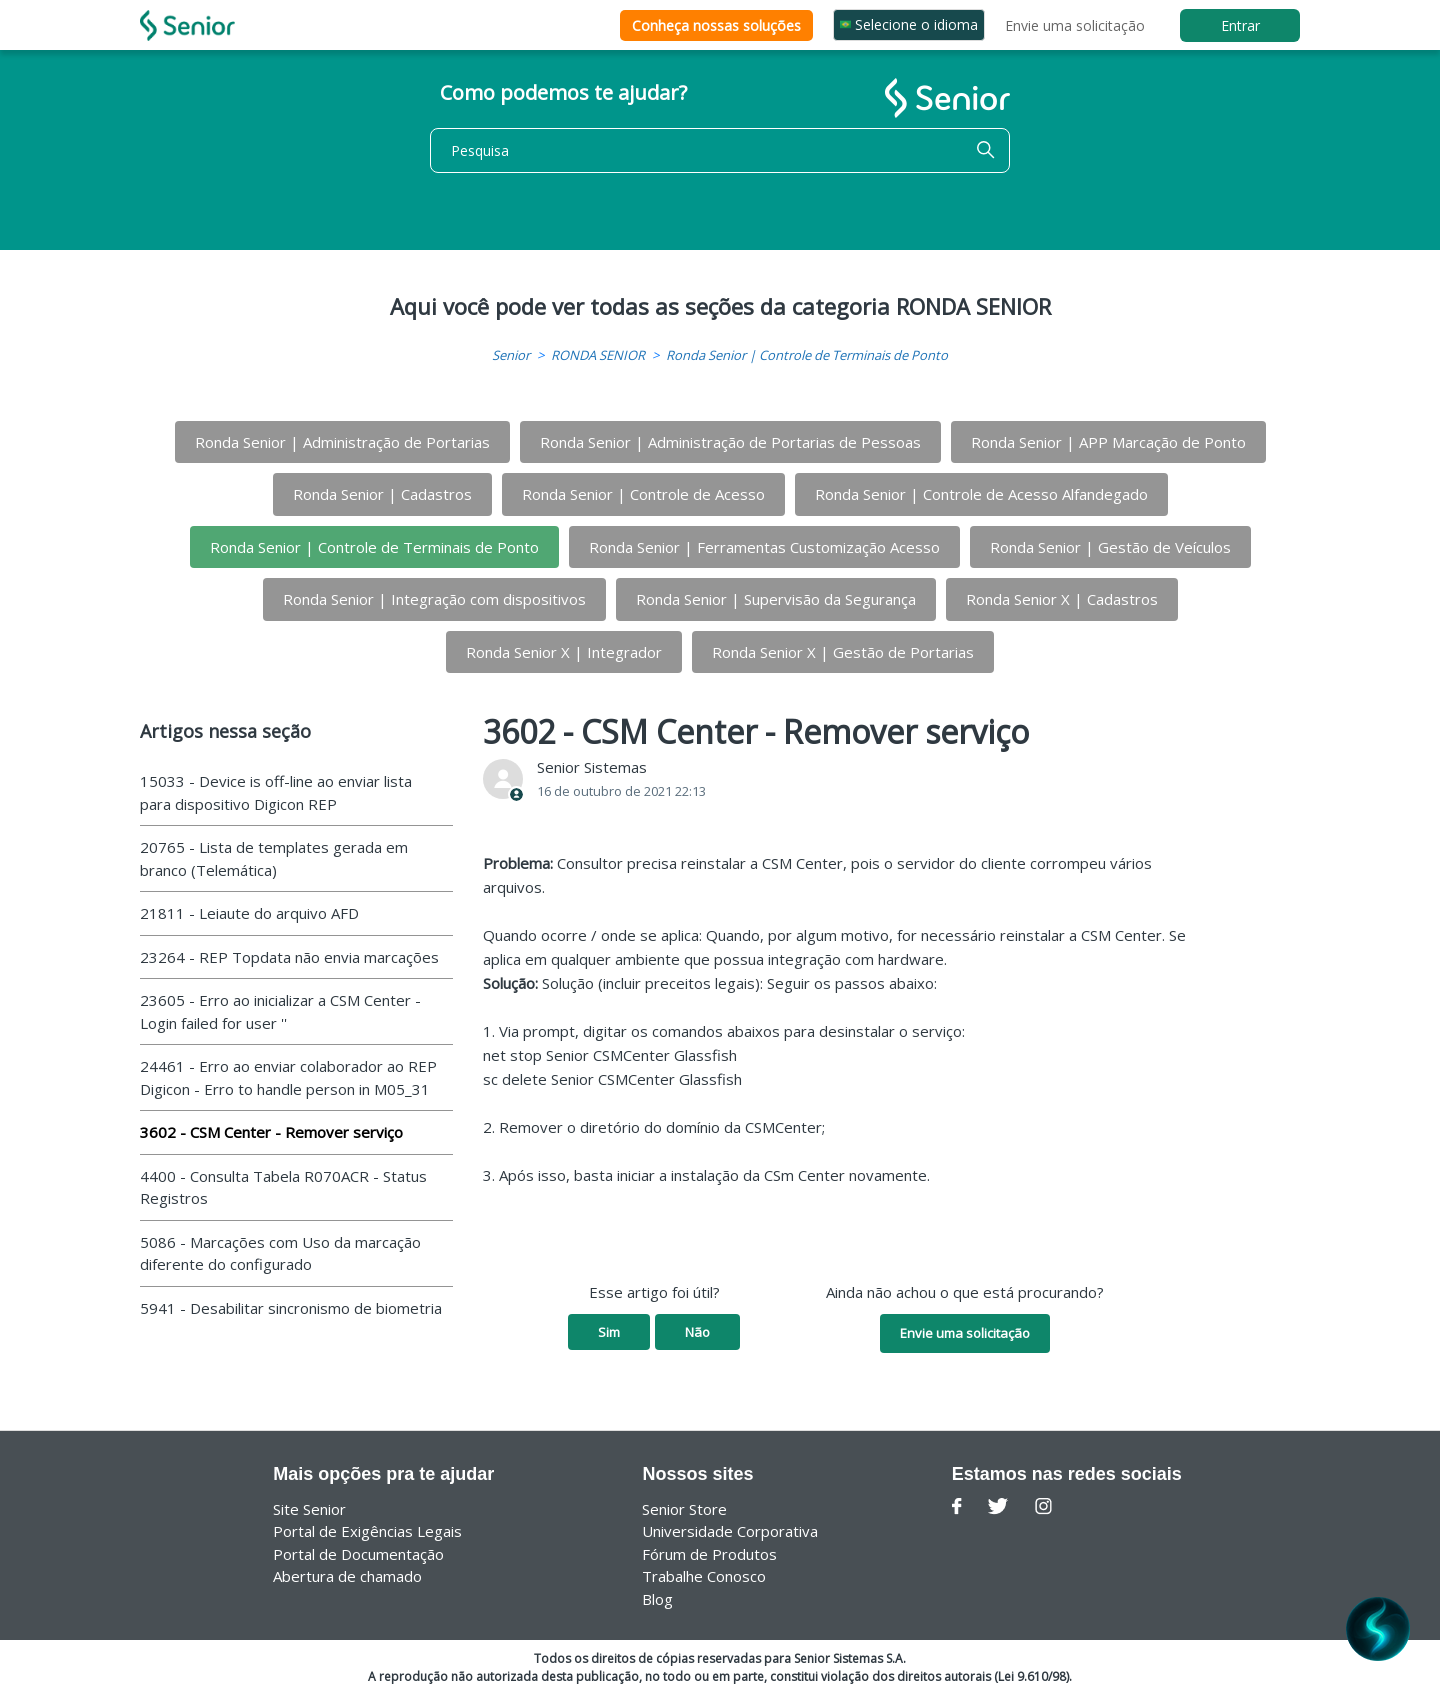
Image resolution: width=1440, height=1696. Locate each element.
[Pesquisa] (720, 150)
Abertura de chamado (347, 1576)
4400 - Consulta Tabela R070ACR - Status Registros (283, 1187)
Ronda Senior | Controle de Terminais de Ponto (807, 355)
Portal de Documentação (358, 1554)
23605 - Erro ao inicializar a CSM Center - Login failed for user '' (280, 1011)
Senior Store (684, 1509)
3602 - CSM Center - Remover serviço (271, 1132)
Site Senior (309, 1509)
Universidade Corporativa (730, 1531)
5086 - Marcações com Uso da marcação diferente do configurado (280, 1253)
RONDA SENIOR (598, 355)
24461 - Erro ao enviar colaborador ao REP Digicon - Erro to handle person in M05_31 (288, 1077)
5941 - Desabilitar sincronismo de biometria (291, 1308)
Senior (511, 355)
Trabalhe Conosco (704, 1576)
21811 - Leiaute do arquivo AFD (249, 913)
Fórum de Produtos (709, 1554)
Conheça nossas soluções (716, 25)
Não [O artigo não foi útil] (697, 1332)
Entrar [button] (1240, 25)
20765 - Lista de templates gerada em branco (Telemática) (274, 858)
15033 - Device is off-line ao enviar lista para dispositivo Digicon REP (276, 792)
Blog (657, 1599)
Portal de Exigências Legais (367, 1531)
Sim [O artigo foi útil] (609, 1332)
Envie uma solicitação (1075, 25)
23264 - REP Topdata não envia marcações (289, 957)
